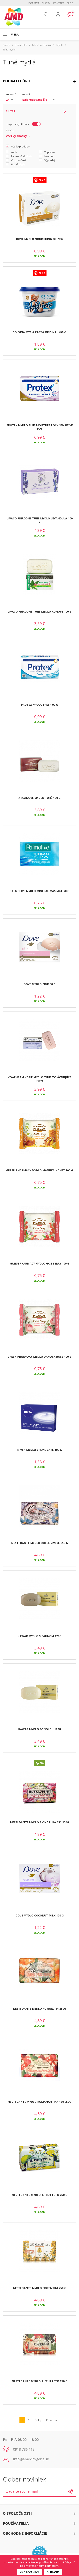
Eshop (6, 45)
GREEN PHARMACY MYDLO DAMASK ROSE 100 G (39, 1356)
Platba (46, 3)
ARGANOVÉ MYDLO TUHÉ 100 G (39, 798)
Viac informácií (29, 2572)
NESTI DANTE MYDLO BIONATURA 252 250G (39, 1822)
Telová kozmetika (42, 45)
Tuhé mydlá (9, 49)
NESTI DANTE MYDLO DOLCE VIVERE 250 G (39, 1543)
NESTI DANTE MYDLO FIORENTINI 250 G (39, 2288)
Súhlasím (53, 2572)
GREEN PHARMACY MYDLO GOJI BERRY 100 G (39, 1263)
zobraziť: (11, 94)
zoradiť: (26, 94)
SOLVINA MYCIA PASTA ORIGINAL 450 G (39, 332)
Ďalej (38, 2420)
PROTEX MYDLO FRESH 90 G (39, 704)
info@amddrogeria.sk (31, 2459)
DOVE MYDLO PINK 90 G (39, 984)
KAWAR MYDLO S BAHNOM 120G (39, 1636)
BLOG (70, 3)
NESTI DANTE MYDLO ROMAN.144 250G (39, 2008)
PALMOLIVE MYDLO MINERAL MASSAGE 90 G (39, 891)
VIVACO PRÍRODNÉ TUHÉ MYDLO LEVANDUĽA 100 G (40, 520)
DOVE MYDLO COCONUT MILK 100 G (40, 1915)
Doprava (33, 3)
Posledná (52, 2420)
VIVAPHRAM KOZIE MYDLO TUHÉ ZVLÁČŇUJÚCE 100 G (39, 1078)
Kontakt (58, 3)
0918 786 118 (23, 2449)
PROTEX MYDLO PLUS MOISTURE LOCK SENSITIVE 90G (39, 426)
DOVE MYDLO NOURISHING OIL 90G (39, 239)
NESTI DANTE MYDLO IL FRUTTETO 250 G (39, 2195)
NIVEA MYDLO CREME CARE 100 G (39, 1450)
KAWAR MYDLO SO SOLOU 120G (39, 1729)
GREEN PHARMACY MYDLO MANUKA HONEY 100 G (39, 1170)
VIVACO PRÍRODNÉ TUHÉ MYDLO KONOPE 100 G (39, 611)
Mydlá (59, 45)
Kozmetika (21, 45)
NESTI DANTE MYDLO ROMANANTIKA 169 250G (39, 2102)
